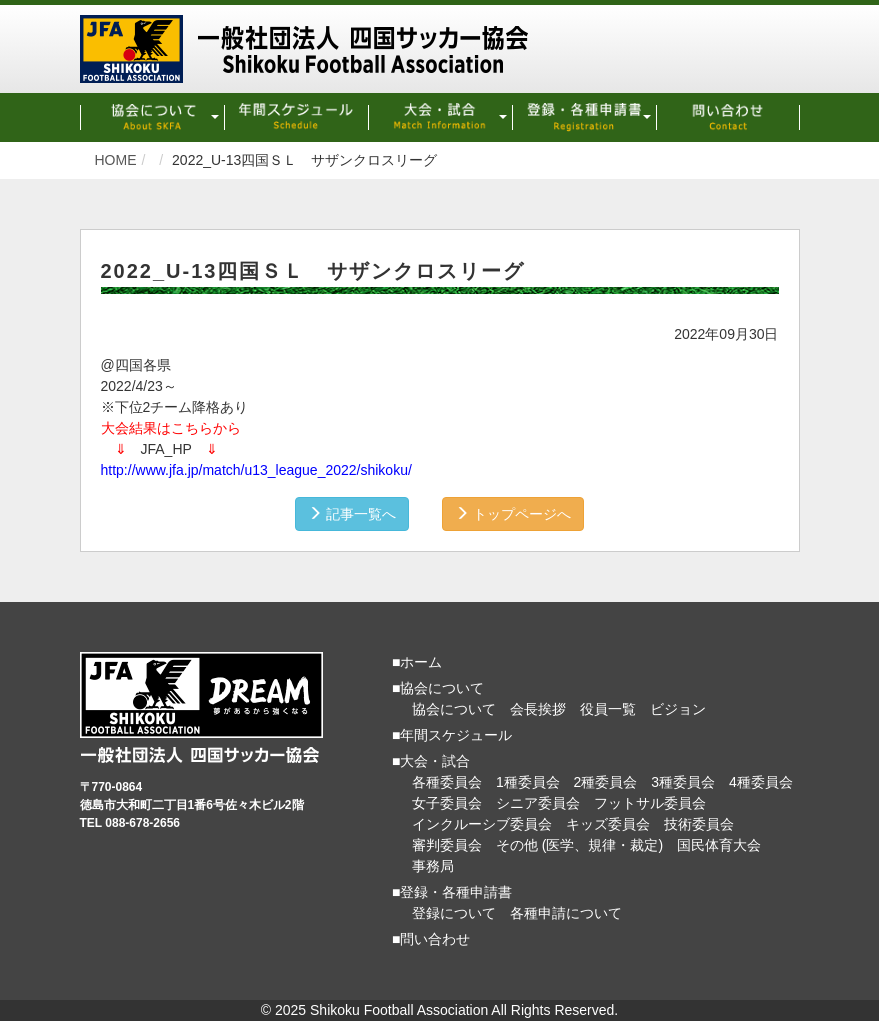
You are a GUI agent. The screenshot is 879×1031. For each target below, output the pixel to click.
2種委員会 (606, 782)
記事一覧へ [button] (352, 514)
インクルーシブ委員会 (482, 824)
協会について (454, 709)
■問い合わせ (431, 939)
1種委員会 (528, 782)
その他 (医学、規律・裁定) (579, 845)
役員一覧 (608, 709)
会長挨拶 (538, 709)
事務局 (433, 866)
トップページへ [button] (513, 514)
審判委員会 (447, 845)
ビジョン (678, 709)
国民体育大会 (719, 845)
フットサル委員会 (650, 803)
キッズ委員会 (608, 824)
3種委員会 (683, 782)
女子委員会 (447, 803)
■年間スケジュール (452, 735)
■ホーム (417, 662)
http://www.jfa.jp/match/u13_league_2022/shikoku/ (256, 470)
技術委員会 (699, 824)
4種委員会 (761, 782)
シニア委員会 (538, 803)
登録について (454, 913)
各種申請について (566, 913)
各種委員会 (447, 782)
